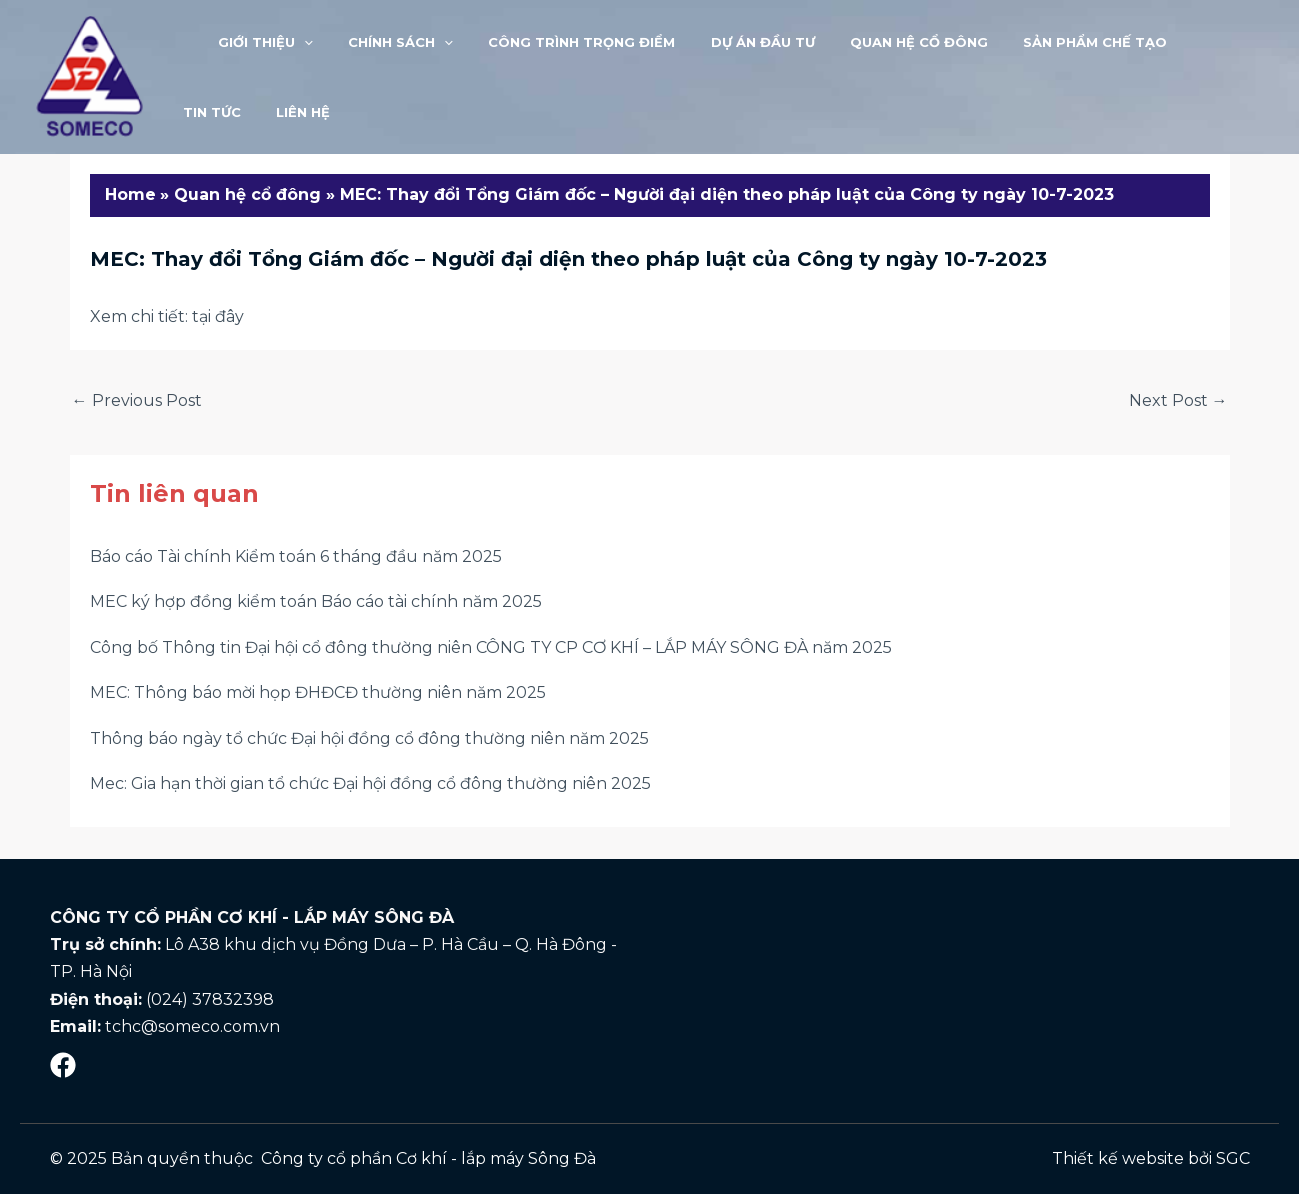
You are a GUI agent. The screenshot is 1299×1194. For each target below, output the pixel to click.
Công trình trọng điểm (549, 42)
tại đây (218, 316)
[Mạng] (63, 1065)
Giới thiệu (251, 42)
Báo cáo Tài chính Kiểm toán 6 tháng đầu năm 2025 (296, 556)
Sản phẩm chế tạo (1035, 42)
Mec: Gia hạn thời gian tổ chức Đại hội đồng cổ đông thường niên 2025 (370, 783)
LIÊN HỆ (205, 112)
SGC (1233, 1158)
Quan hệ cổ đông (868, 42)
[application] (290, 42)
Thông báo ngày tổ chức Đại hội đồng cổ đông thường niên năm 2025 (369, 738)
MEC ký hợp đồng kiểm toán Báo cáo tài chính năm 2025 (316, 601)
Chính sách (377, 42)
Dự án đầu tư (721, 42)
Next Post (1178, 400)
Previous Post (137, 400)
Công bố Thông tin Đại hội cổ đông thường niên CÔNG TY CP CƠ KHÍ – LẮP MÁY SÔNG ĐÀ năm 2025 (491, 647)
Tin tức (1162, 42)
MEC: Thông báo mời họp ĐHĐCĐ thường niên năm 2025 (318, 692)
